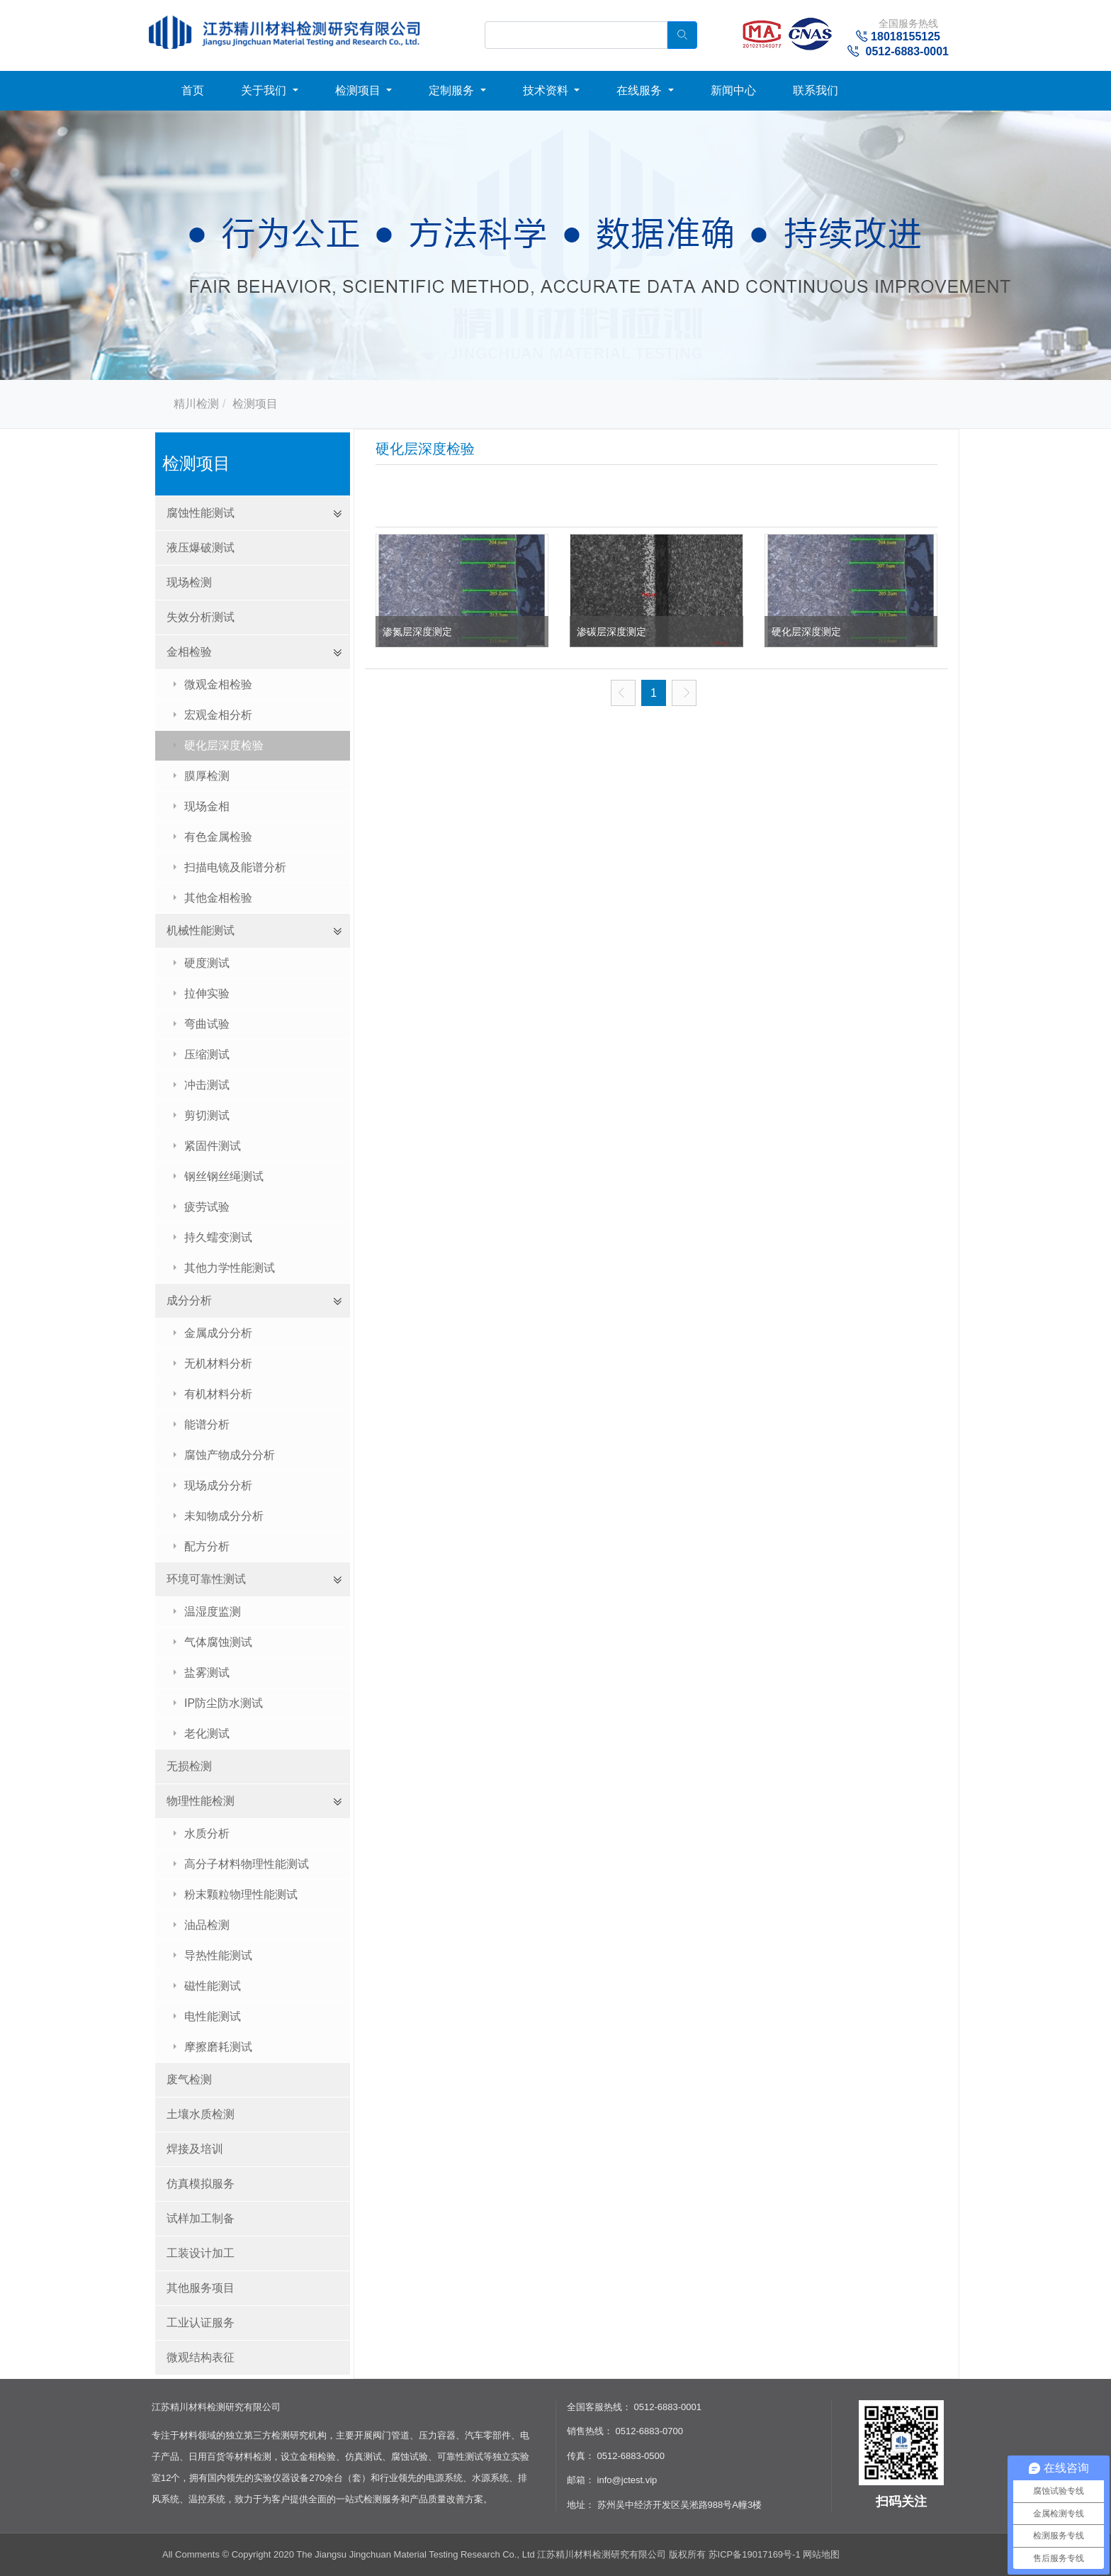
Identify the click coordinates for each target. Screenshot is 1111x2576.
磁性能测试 (212, 1986)
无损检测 (189, 1766)
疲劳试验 (207, 1207)
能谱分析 (207, 1424)
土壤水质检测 (201, 2114)
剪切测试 (207, 1115)
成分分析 (189, 1300)
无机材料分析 (218, 1363)
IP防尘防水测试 (223, 1703)
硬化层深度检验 (224, 745)
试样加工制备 (201, 2218)
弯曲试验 (207, 1024)
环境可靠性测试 (206, 1579)
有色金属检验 (218, 837)
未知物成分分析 (224, 1516)
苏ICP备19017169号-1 (756, 2554)
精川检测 (196, 404)
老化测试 (207, 1733)
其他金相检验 (218, 898)
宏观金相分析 (218, 715)
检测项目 (359, 90)
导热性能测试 (218, 1955)
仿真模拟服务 (201, 2184)
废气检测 (189, 2079)
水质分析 (207, 1833)
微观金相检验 (218, 684)
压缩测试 (207, 1054)
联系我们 (815, 90)
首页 (192, 90)
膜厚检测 (207, 776)
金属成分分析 (218, 1333)
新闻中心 (733, 90)
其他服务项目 (201, 2288)
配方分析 (207, 1546)
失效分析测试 (201, 617)
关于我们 (265, 90)
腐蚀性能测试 (201, 513)
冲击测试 (207, 1085)
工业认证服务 (201, 2323)
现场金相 (207, 806)
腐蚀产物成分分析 (229, 1455)
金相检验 (189, 652)
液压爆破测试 (201, 548)
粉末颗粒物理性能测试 (241, 1894)
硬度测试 (207, 963)
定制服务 (453, 90)
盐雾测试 (207, 1673)
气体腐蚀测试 (218, 1642)
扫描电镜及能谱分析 (235, 867)
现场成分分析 (218, 1485)
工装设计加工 (201, 2253)
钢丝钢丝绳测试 (224, 1176)
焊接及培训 (195, 2149)
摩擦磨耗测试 (218, 2047)
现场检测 (189, 582)
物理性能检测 (201, 1801)
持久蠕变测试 (218, 1237)
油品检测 (207, 1925)
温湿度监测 (212, 1612)
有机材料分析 (218, 1394)
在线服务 (640, 90)
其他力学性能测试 (229, 1268)
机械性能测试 (201, 930)
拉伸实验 (207, 993)
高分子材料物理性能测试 (246, 1864)
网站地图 (821, 2554)
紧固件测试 (212, 1146)
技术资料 (547, 90)
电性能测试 (212, 2016)
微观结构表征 (201, 2357)
